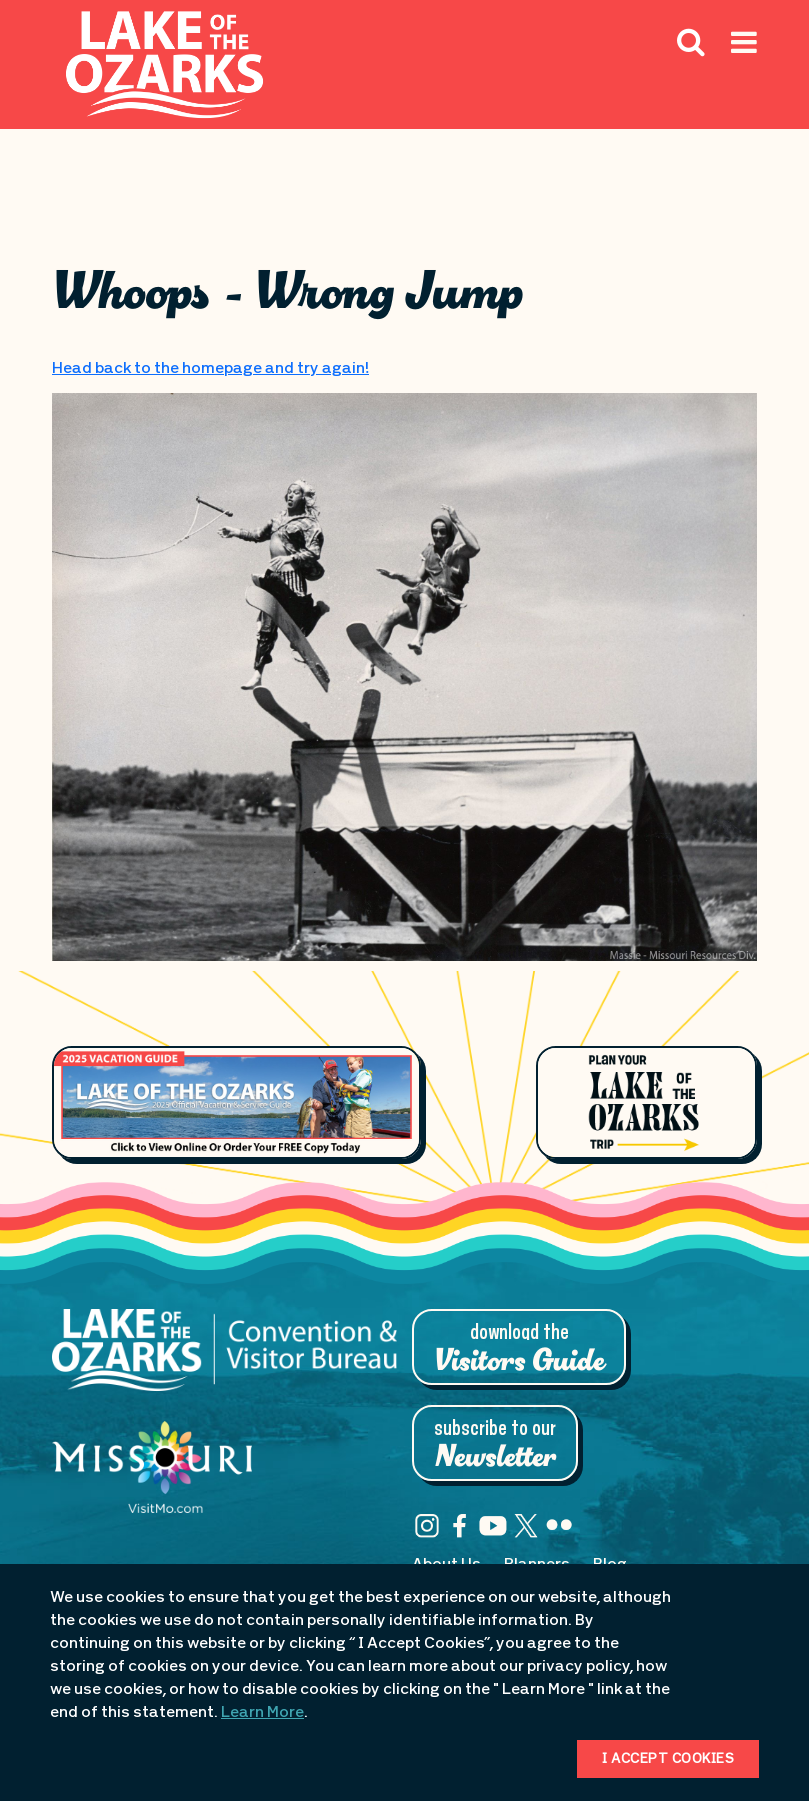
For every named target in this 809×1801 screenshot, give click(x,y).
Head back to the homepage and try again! (210, 369)
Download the (519, 1349)
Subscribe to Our (495, 1445)
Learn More (262, 1713)
